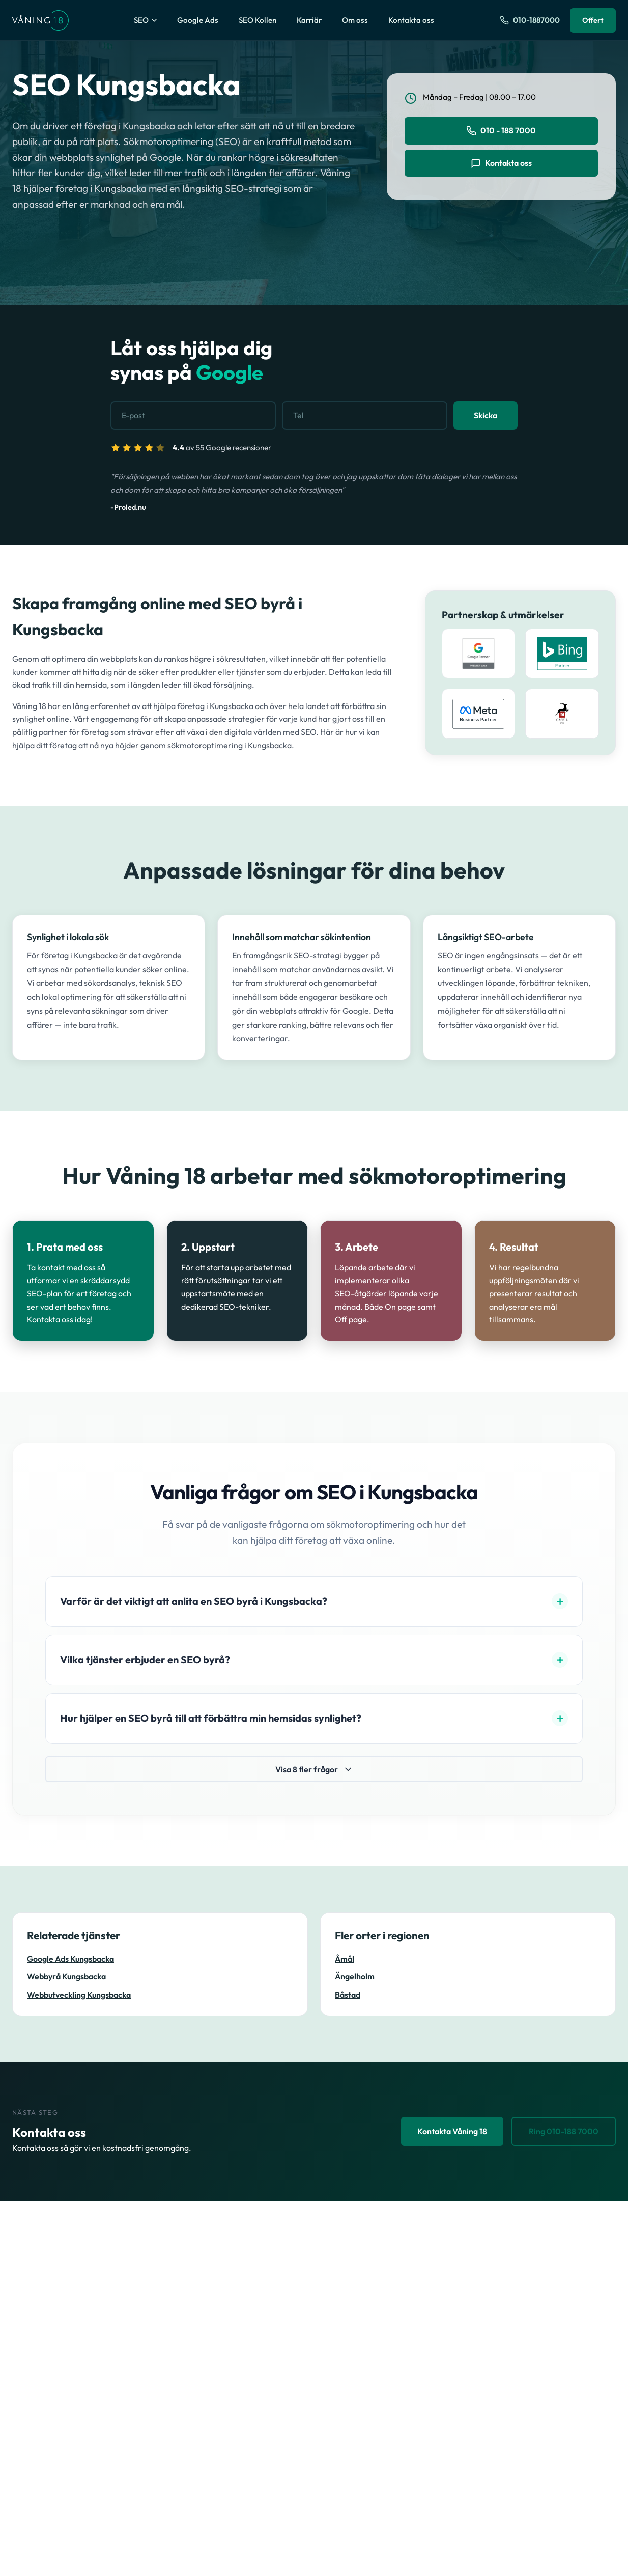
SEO (145, 20)
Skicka (485, 415)
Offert (593, 20)
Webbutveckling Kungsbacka (79, 1995)
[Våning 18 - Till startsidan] (40, 20)
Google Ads (197, 20)
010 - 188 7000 (501, 131)
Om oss (355, 20)
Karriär (309, 20)
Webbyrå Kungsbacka (66, 1976)
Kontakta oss (411, 20)
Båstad (347, 1995)
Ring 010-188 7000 (563, 2131)
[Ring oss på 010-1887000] (530, 20)
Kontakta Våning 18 (452, 2131)
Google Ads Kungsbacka (70, 1959)
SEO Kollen (257, 20)
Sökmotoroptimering (168, 141)
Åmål (344, 1959)
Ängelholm (355, 1976)
